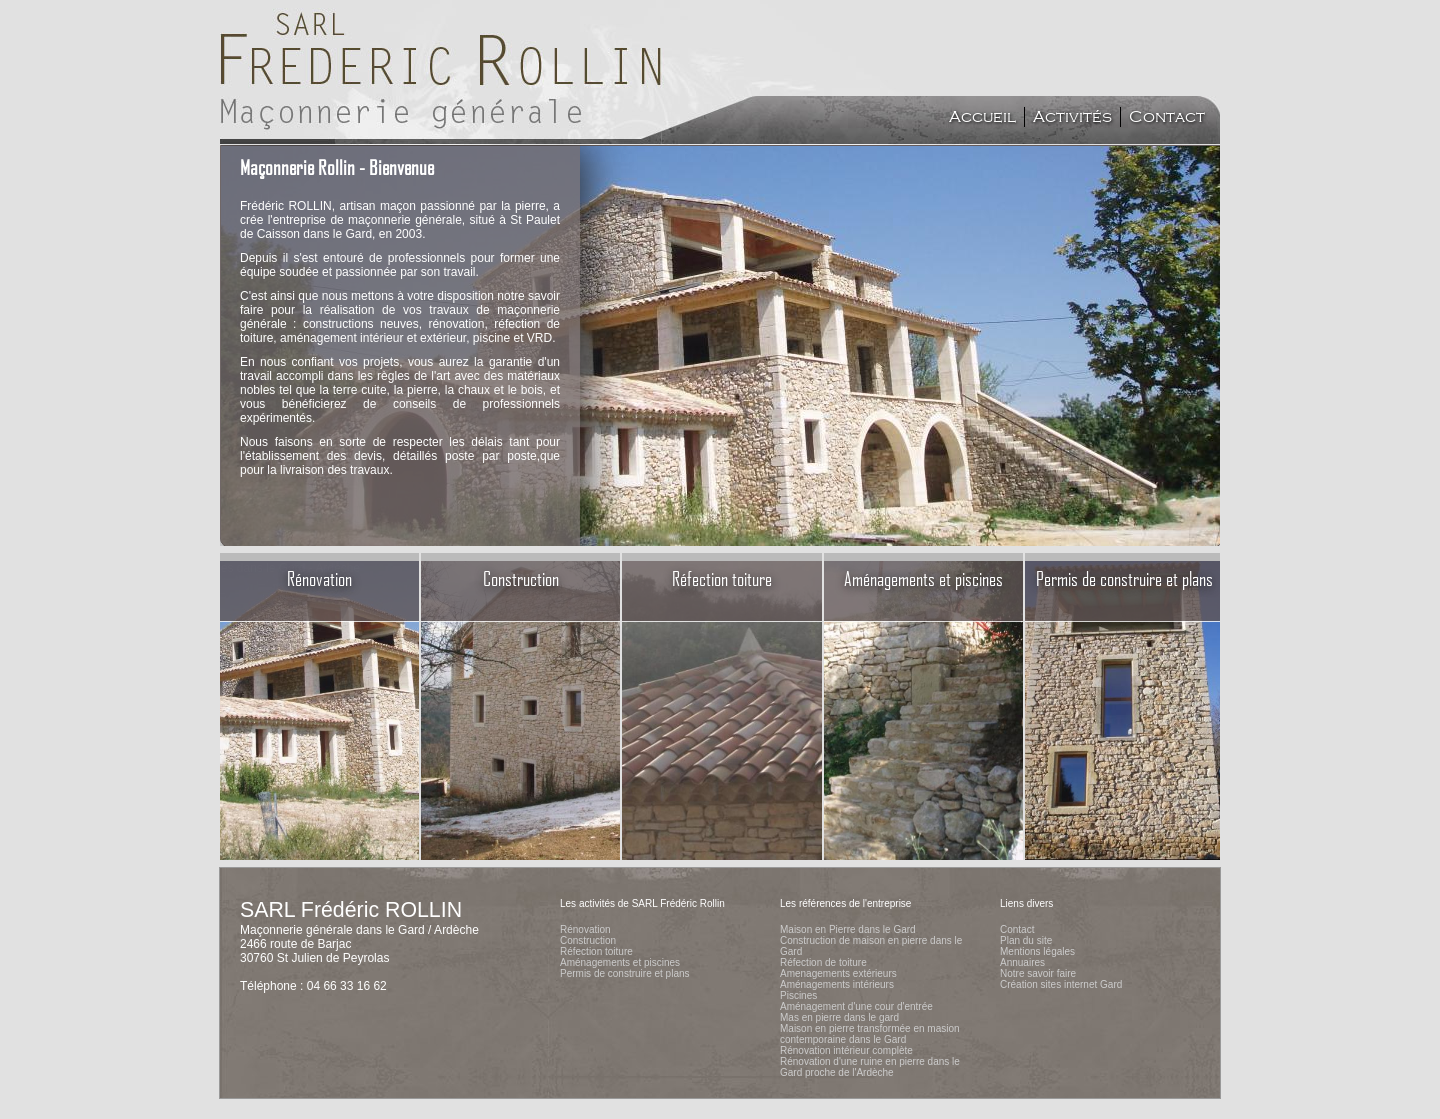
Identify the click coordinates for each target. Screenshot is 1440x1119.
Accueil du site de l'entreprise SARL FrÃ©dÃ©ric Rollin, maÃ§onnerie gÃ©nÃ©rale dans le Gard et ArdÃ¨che (443, 70)
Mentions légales (1037, 951)
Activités (1072, 117)
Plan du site (1026, 940)
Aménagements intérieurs (837, 984)
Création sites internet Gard (1061, 984)
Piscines (798, 995)
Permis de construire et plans (625, 973)
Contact (1167, 117)
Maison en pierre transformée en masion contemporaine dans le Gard (870, 1034)
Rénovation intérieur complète (846, 1050)
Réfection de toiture (823, 962)
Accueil (982, 117)
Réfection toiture (596, 951)
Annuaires (1022, 962)
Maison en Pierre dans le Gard (848, 929)
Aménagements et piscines (620, 962)
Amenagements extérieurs (838, 973)
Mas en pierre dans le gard (839, 1017)
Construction (588, 940)
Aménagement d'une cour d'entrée (856, 1006)
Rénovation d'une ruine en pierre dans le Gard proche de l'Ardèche (870, 1067)
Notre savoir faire (1038, 973)
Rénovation (585, 929)
